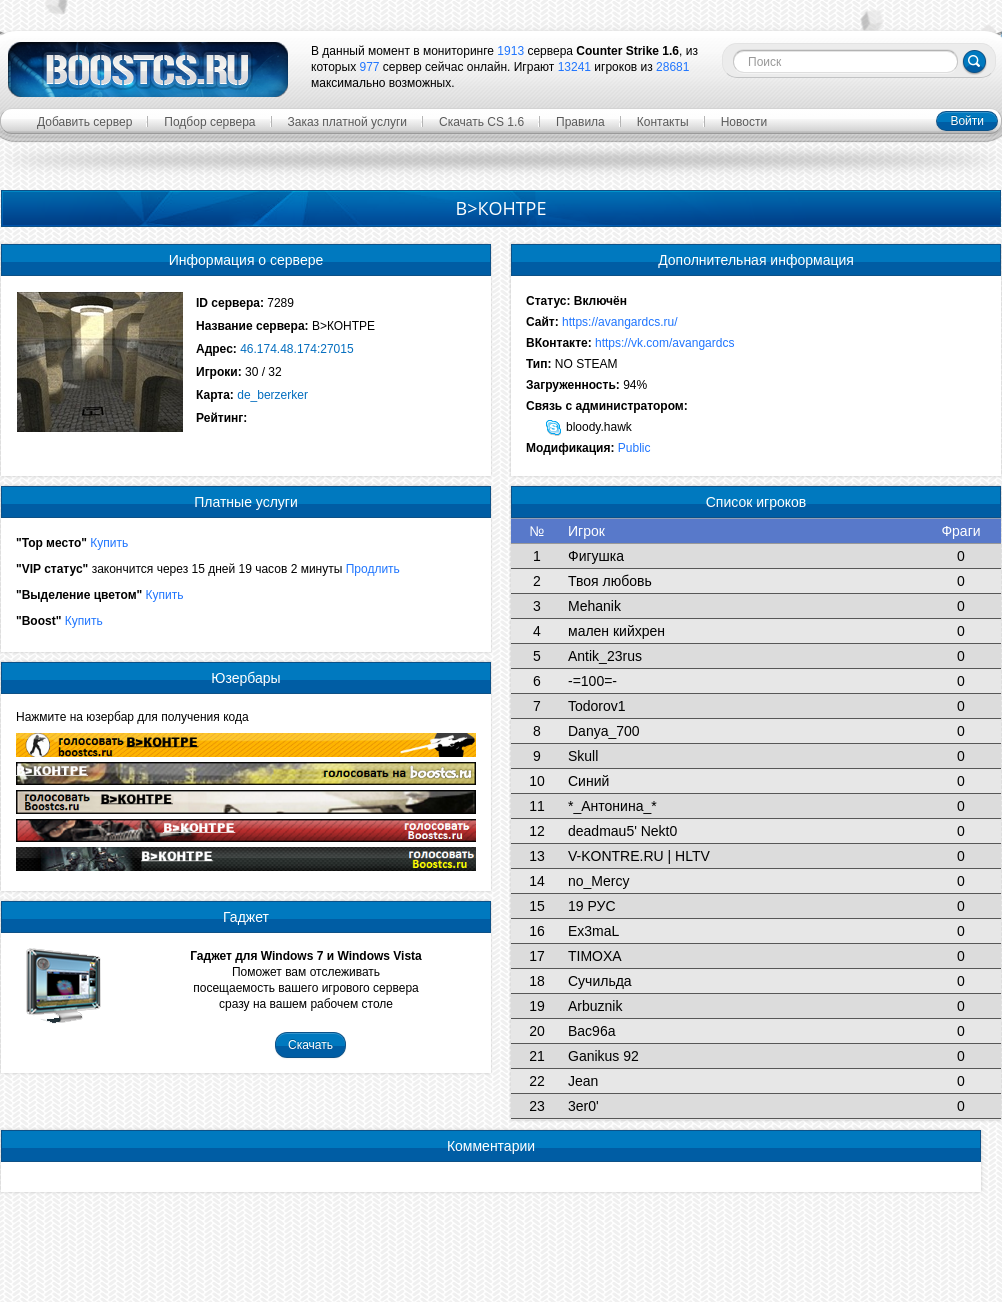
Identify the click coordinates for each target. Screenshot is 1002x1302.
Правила (580, 122)
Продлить (373, 569)
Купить (109, 543)
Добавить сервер (84, 122)
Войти (967, 121)
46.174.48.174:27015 (296, 349)
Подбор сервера (209, 122)
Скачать (310, 1045)
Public (634, 448)
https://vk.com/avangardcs (664, 343)
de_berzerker (272, 395)
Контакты (663, 122)
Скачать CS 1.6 (481, 122)
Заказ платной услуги (348, 122)
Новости (744, 122)
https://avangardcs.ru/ (619, 322)
